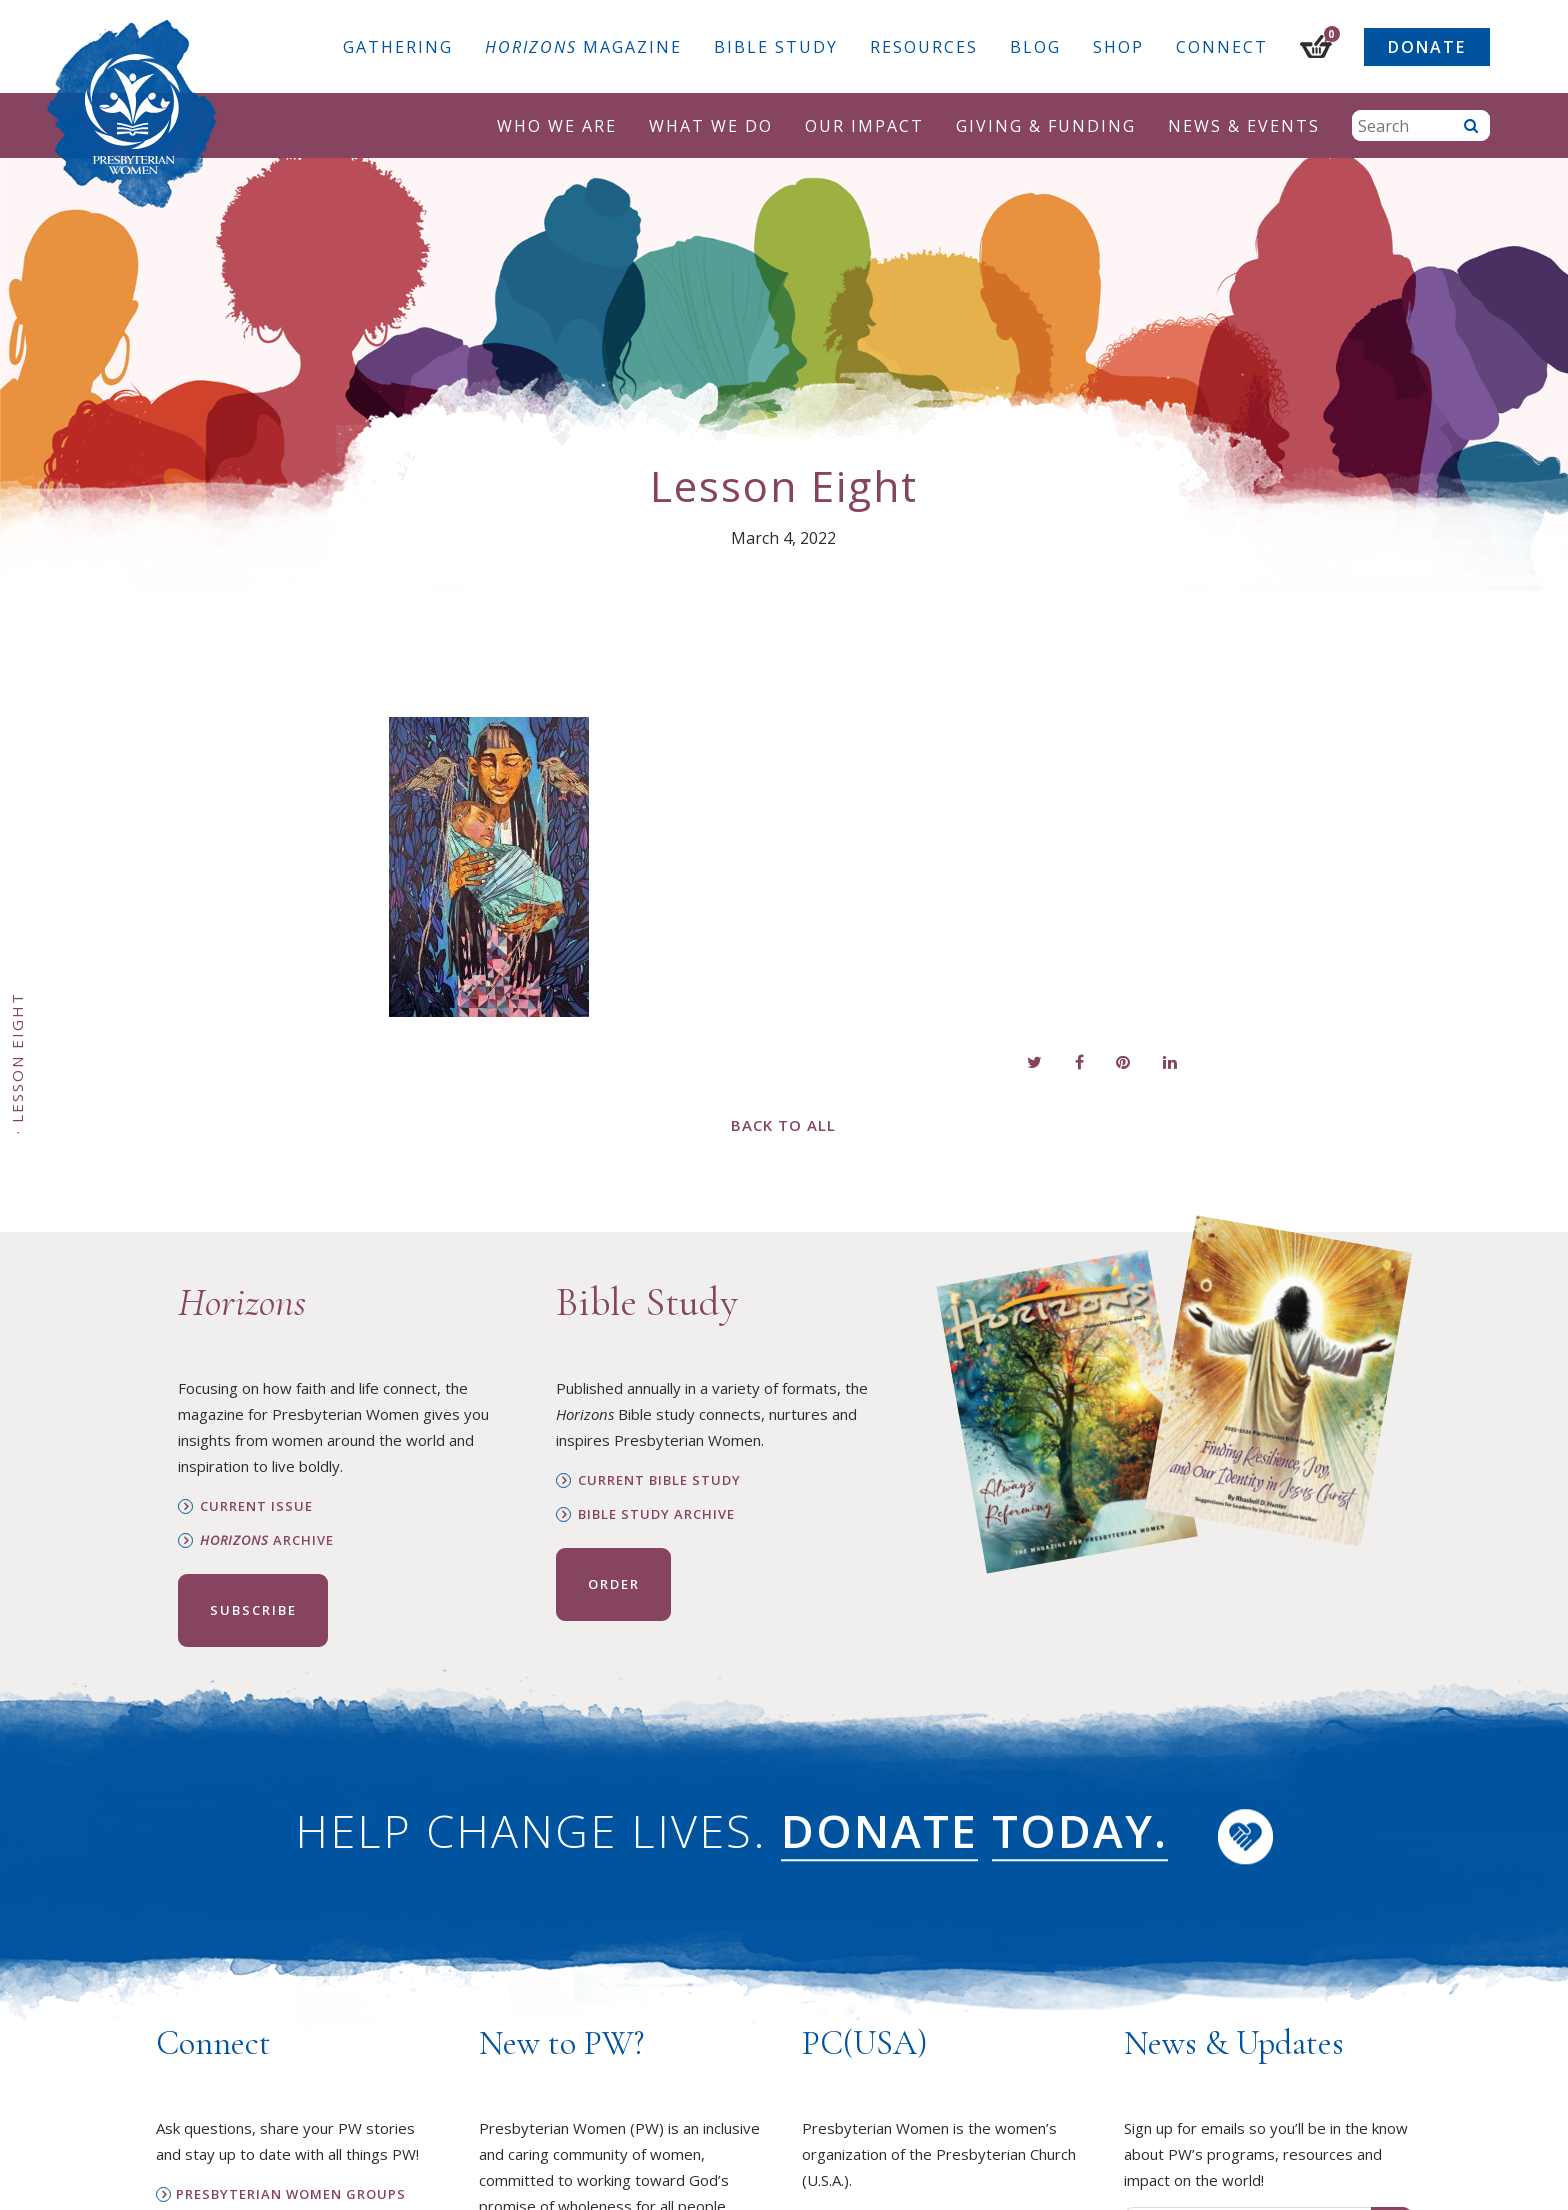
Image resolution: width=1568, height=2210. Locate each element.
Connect (1222, 47)
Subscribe (253, 1610)
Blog (1035, 47)
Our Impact (864, 126)
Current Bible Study (659, 1480)
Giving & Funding (1046, 126)
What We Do (711, 126)
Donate (1427, 47)
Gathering (398, 47)
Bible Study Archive (656, 1514)
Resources (924, 47)
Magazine (583, 47)
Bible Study (776, 47)
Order (614, 1584)
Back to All (783, 1125)
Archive (267, 1540)
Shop (1118, 47)
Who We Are (557, 126)
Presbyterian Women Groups (291, 2194)
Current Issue (256, 1506)
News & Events (1244, 126)
